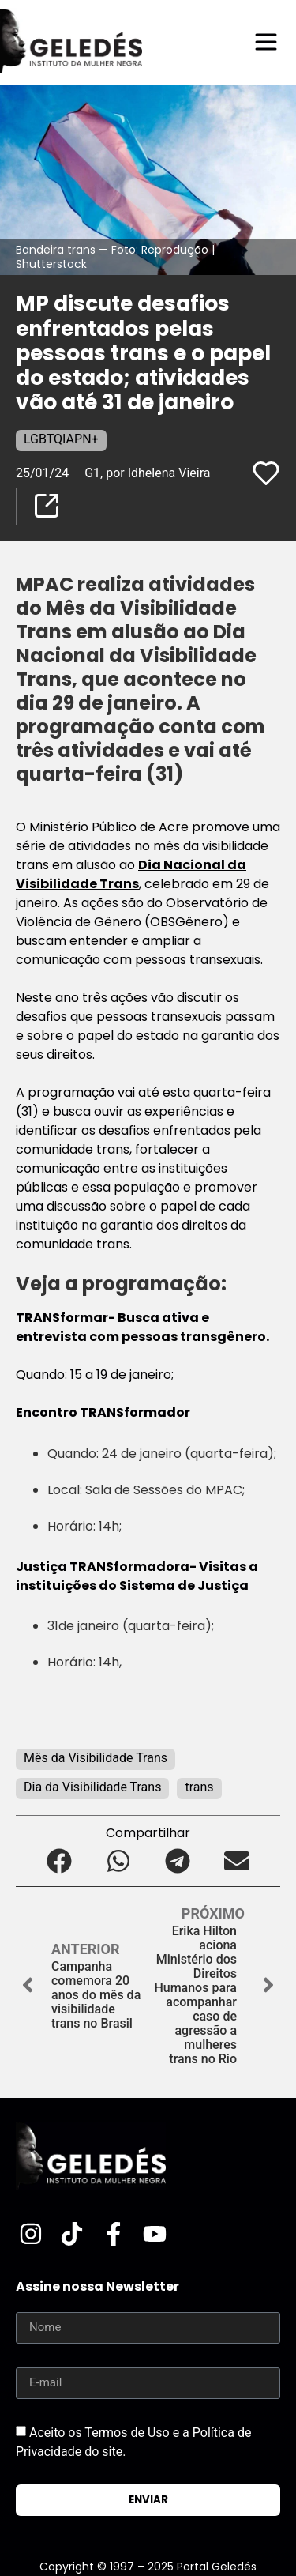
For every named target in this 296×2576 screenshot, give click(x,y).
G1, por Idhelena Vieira (147, 472)
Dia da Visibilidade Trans (92, 1787)
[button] (59, 1860)
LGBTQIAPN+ (61, 438)
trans (199, 1787)
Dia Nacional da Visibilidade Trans (131, 874)
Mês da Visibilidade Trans (95, 1757)
